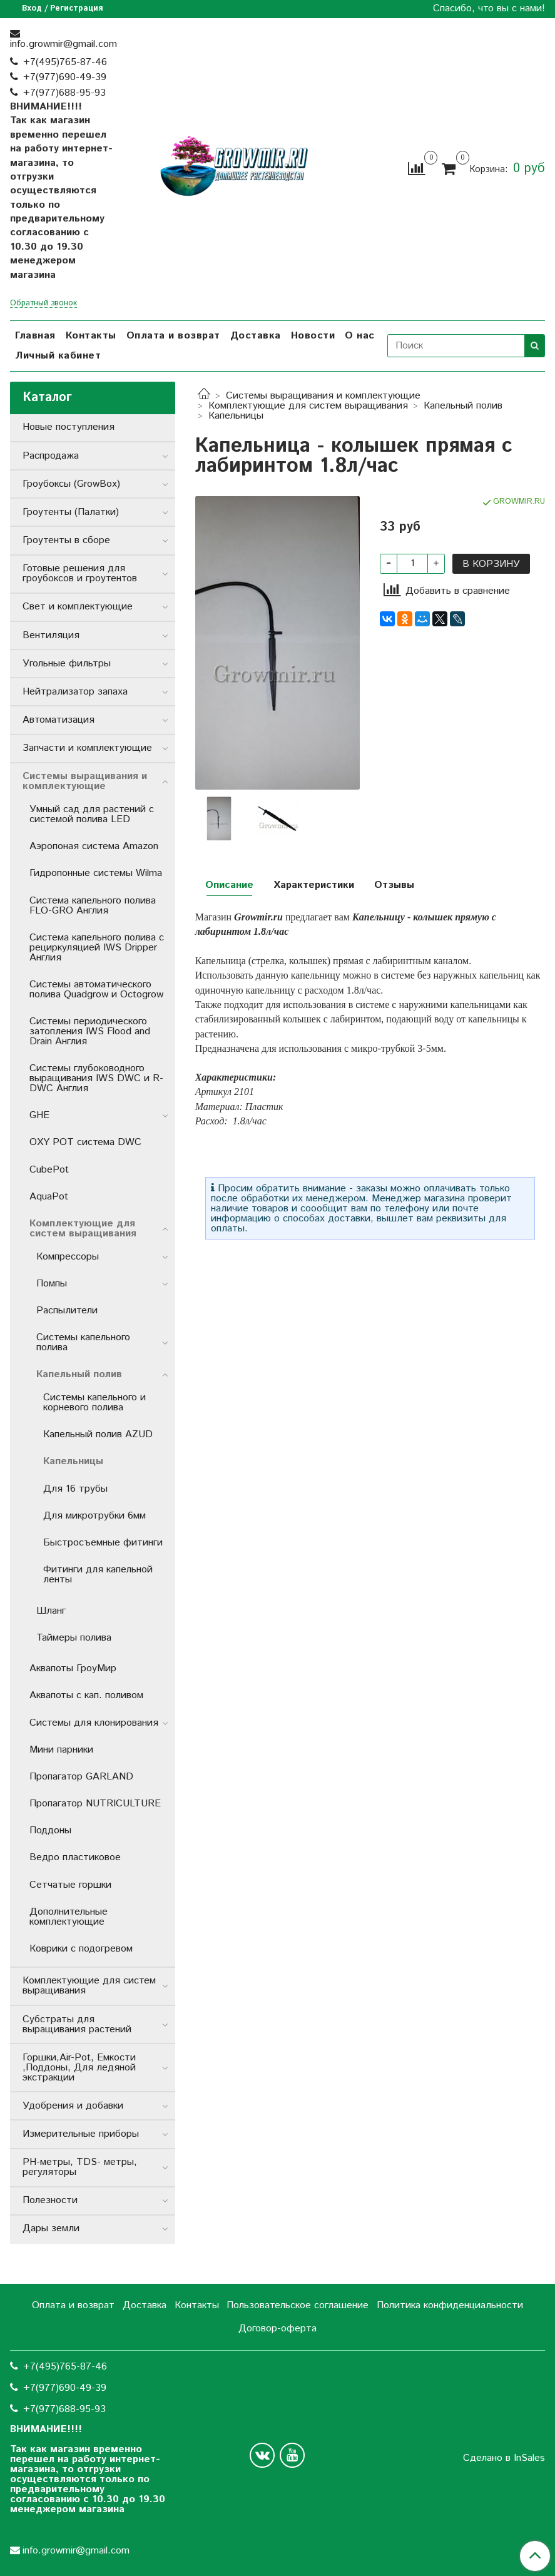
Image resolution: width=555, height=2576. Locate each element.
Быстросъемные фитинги (103, 1542)
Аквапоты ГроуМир (72, 1668)
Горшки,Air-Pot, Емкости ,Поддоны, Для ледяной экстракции (79, 2067)
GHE (39, 1115)
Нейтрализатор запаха (75, 692)
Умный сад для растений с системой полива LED (91, 814)
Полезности (50, 2200)
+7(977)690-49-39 (64, 77)
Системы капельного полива (83, 1342)
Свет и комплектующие (78, 606)
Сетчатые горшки (70, 1885)
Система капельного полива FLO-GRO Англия (92, 905)
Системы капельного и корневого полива (94, 1402)
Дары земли (51, 2228)
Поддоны (50, 1830)
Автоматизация (58, 720)
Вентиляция (51, 635)
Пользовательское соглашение (298, 2305)
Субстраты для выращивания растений (77, 2024)
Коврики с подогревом (81, 1949)
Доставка (255, 335)
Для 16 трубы (75, 1489)
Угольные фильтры (67, 663)
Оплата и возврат (173, 335)
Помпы (51, 1283)
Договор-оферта (277, 2328)
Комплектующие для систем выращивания (308, 406)
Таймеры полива (73, 1638)
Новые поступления (69, 427)
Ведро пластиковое (75, 1857)
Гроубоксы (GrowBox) (71, 484)
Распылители (67, 1310)
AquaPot (48, 1196)
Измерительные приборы (81, 2134)
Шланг (51, 1611)
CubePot (49, 1170)
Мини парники (61, 1750)
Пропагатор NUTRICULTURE (95, 1803)
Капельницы (235, 416)
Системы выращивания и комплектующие (323, 396)
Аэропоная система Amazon (93, 846)
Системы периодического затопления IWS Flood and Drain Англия (89, 1031)
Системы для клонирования (93, 1723)
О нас (360, 335)
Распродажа (51, 456)
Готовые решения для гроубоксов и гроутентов (80, 573)
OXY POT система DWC (85, 1142)
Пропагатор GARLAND (81, 1776)
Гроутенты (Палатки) (71, 512)
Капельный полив (463, 406)
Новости (313, 335)
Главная (35, 335)
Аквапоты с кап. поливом (86, 1695)
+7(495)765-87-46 (65, 62)
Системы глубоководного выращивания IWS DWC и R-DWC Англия (96, 1078)
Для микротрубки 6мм (94, 1516)
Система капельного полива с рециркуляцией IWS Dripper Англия (96, 947)
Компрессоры (67, 1257)
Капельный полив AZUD (98, 1434)
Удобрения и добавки (73, 2106)
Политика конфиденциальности (450, 2305)
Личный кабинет (58, 356)
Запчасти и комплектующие (87, 748)
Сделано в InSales (504, 2458)
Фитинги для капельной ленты (98, 1574)
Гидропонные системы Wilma (95, 873)
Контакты (91, 335)
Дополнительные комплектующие (68, 1917)
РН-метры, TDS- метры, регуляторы (80, 2167)
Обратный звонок (43, 304)
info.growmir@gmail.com (63, 44)
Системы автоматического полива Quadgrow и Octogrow (96, 989)
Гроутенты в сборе (66, 540)
